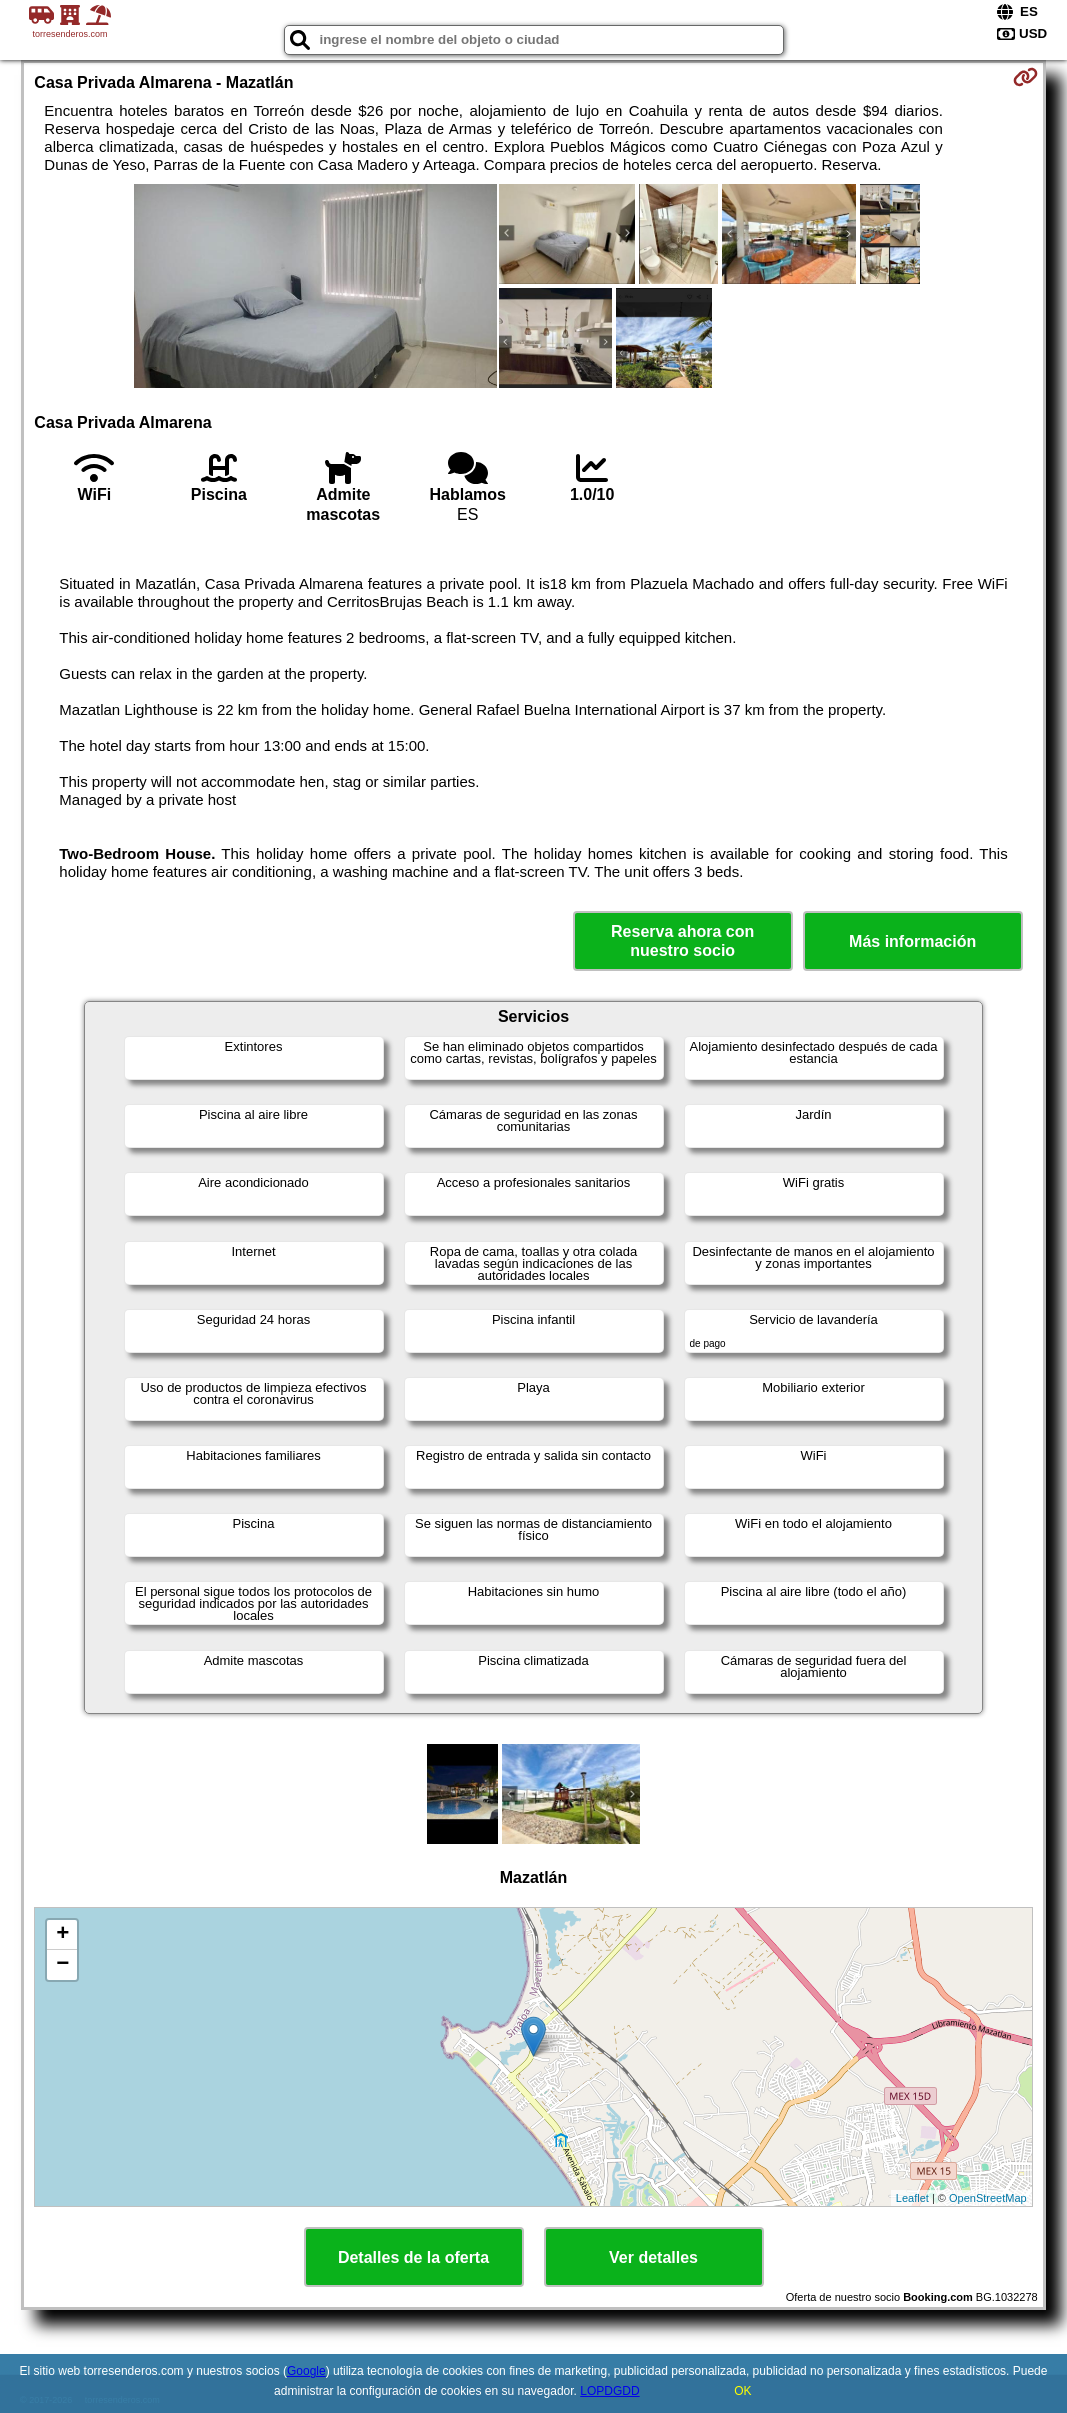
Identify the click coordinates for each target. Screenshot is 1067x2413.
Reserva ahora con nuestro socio (682, 941)
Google (306, 2371)
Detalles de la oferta (413, 2257)
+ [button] (62, 1935)
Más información (912, 941)
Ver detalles (653, 2257)
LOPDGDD (609, 2391)
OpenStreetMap (988, 2198)
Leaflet (912, 2198)
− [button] (62, 1965)
